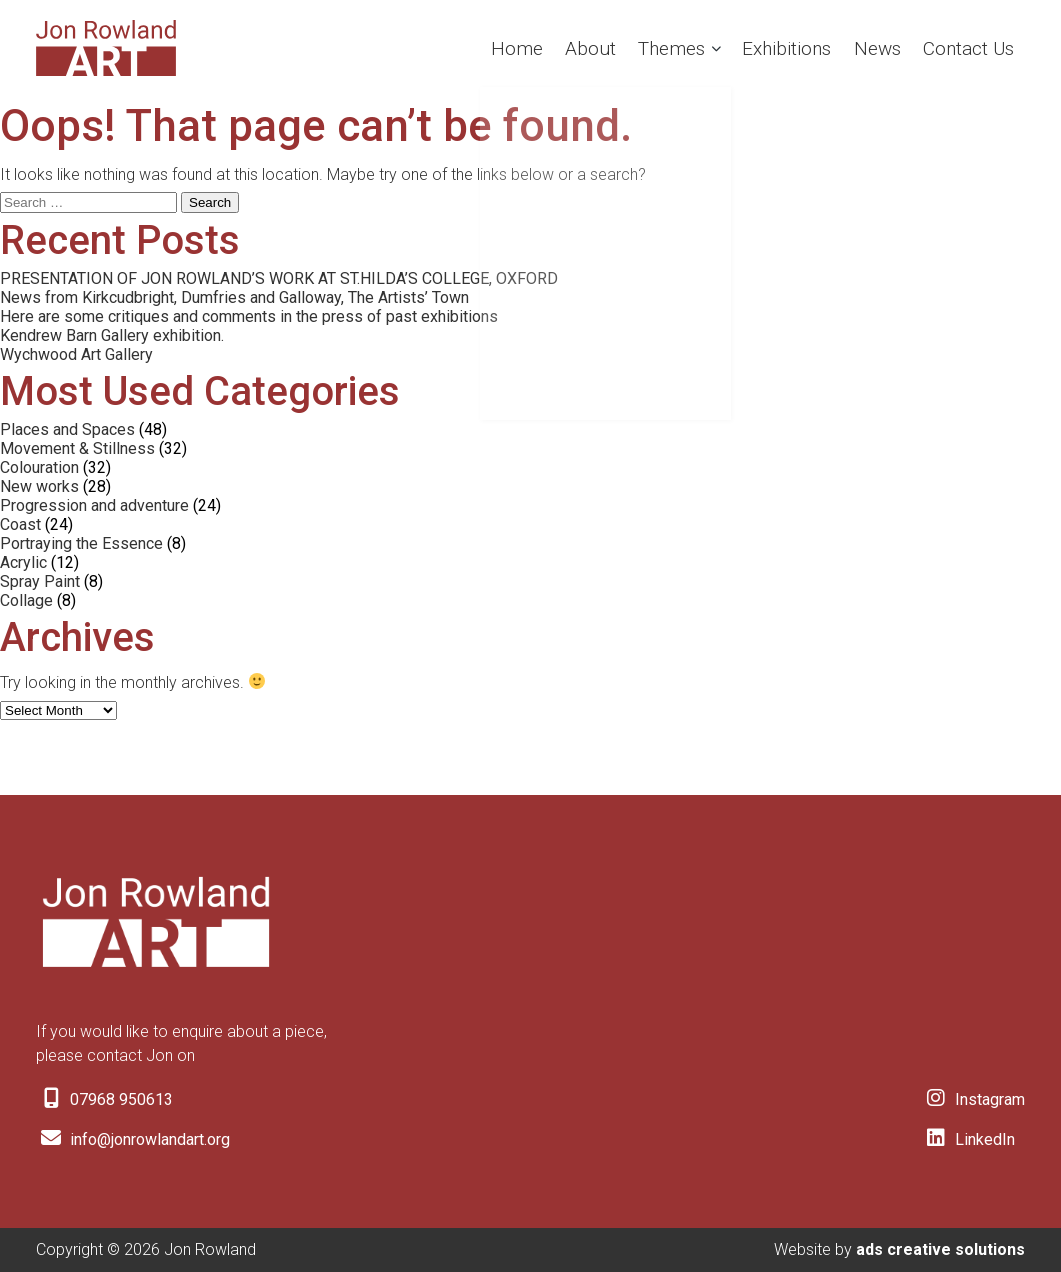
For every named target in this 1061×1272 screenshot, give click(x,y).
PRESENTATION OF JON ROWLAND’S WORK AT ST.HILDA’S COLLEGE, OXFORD (279, 278)
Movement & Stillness (77, 448)
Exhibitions (772, 48)
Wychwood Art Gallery (76, 354)
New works (39, 486)
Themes (650, 48)
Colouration (39, 467)
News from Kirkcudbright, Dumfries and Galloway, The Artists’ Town (234, 297)
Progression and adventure (94, 505)
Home (486, 48)
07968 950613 (104, 1099)
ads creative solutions (940, 1249)
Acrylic (23, 562)
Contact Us (965, 48)
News (868, 48)
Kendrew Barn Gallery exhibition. (112, 335)
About (563, 48)
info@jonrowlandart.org (133, 1139)
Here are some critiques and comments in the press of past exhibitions (249, 316)
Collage (26, 600)
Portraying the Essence (81, 543)
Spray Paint (40, 581)
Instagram (973, 1099)
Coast (20, 524)
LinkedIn (968, 1139)
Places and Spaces (67, 429)
